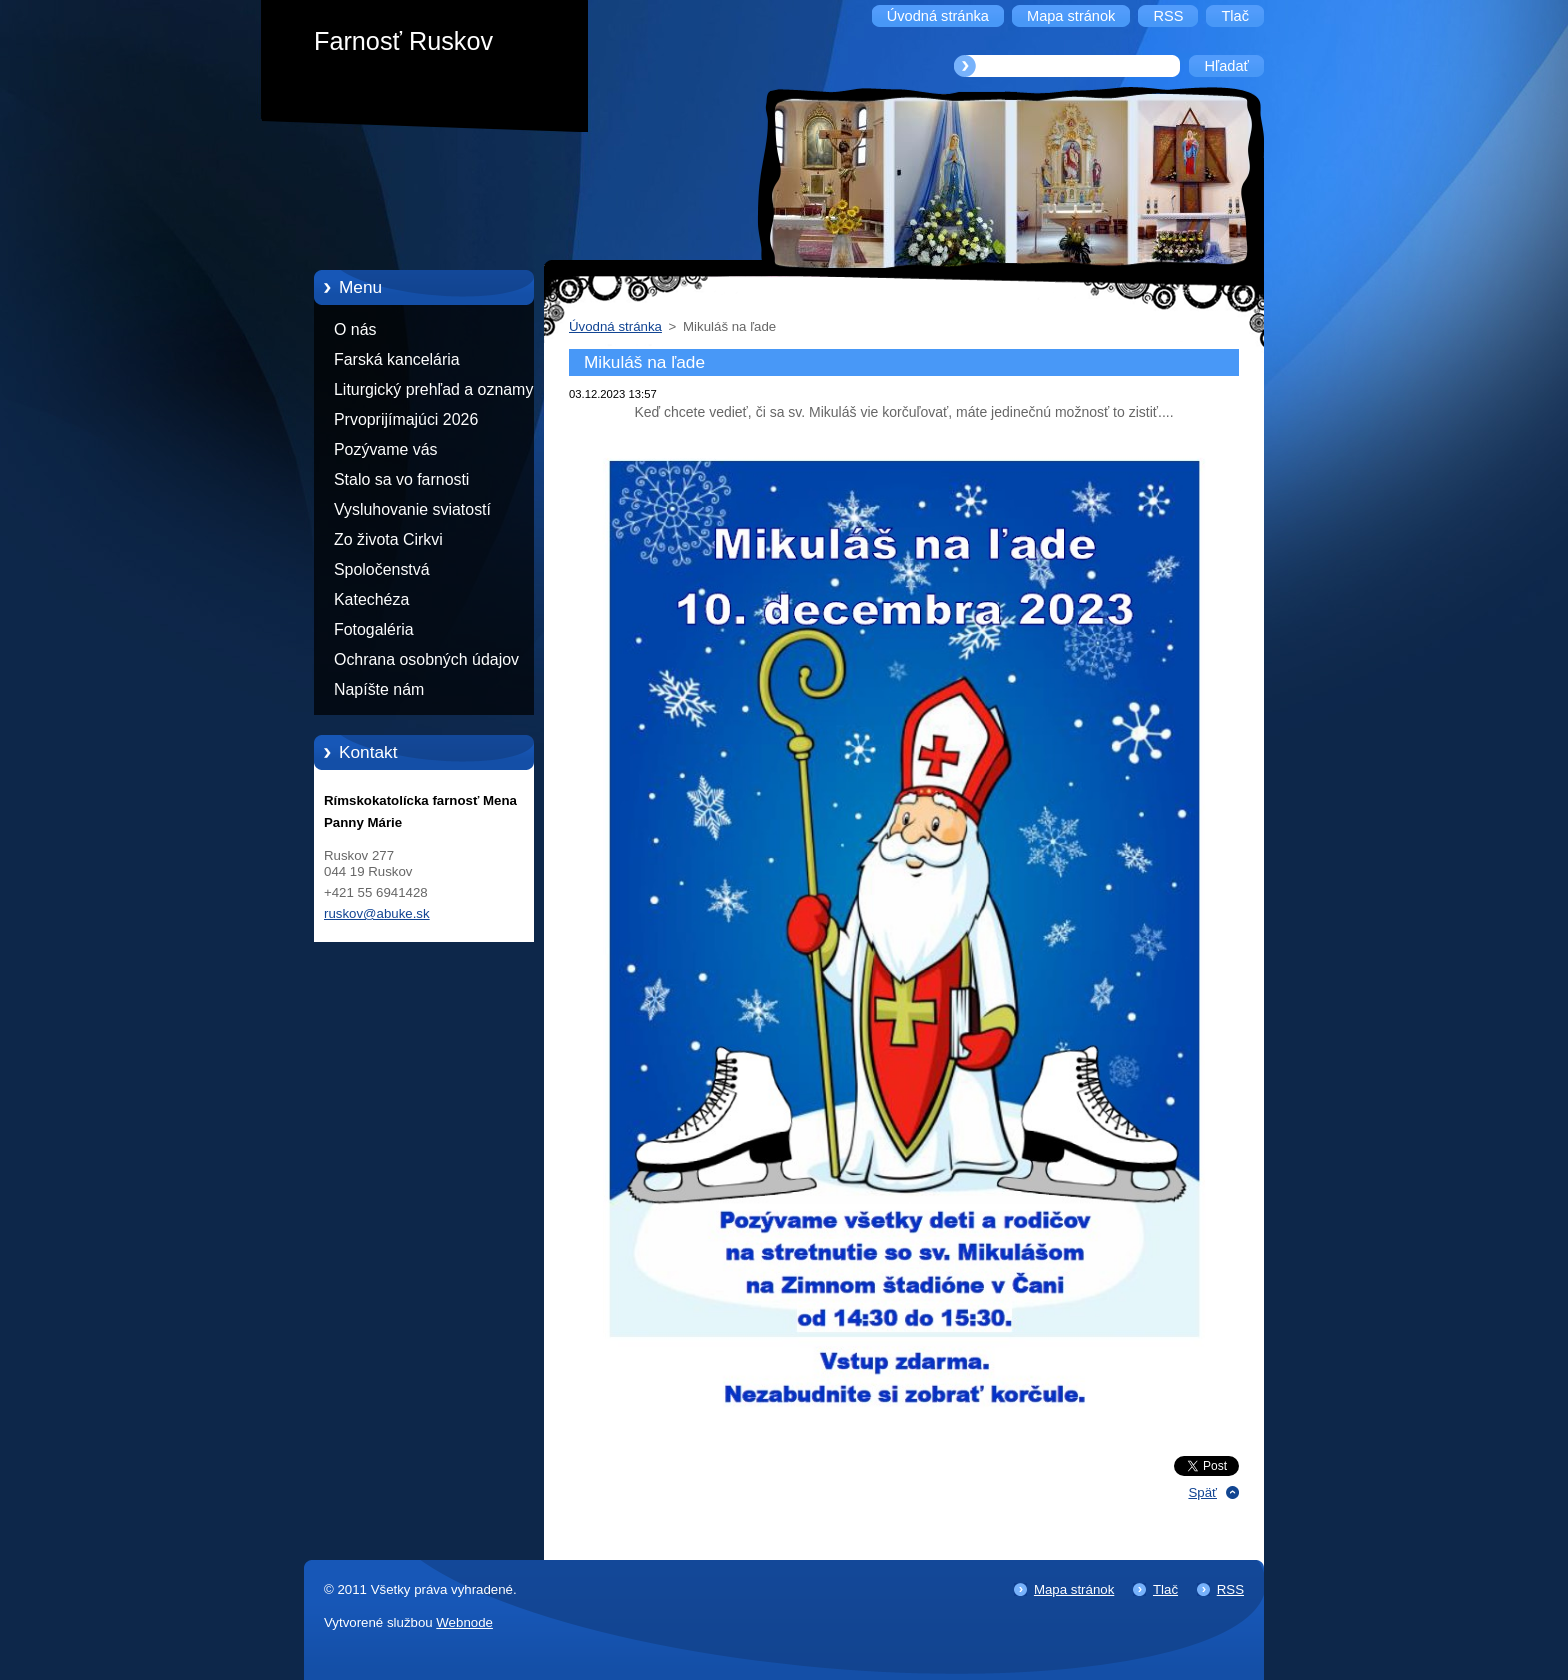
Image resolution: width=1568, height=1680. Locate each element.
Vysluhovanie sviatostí (412, 509)
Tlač (1165, 1589)
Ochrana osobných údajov (426, 659)
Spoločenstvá (382, 569)
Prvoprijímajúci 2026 (406, 419)
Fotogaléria (374, 629)
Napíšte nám (379, 689)
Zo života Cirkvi (388, 539)
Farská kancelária (397, 359)
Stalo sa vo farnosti (401, 479)
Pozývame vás (386, 449)
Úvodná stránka (615, 326)
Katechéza (371, 599)
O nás (355, 329)
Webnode (464, 1622)
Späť (1202, 1492)
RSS (1230, 1589)
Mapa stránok (1074, 1589)
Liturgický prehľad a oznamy (433, 389)
